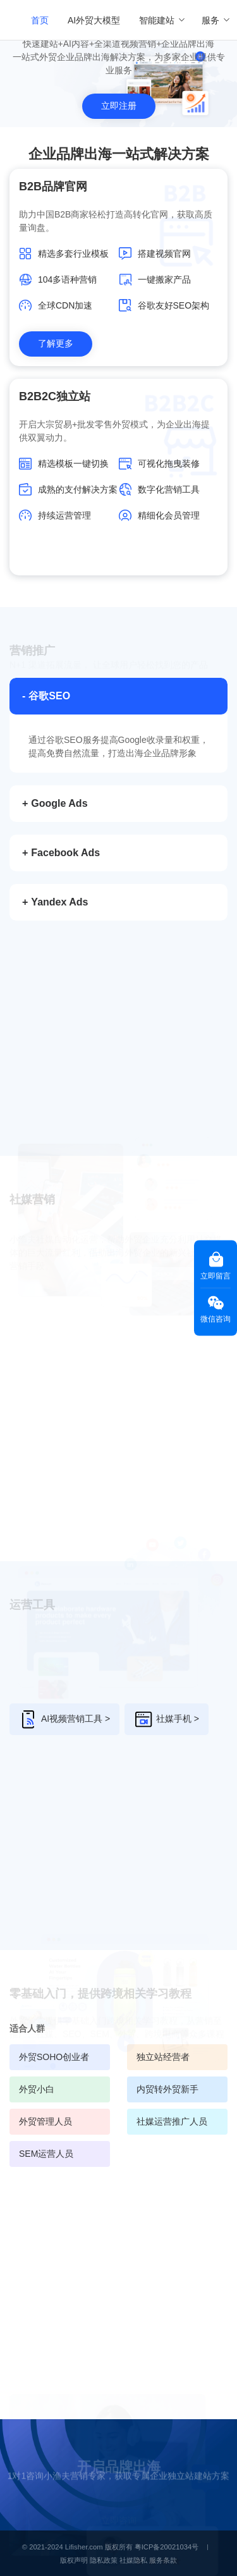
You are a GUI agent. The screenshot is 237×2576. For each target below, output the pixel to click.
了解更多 (55, 343)
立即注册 (119, 106)
